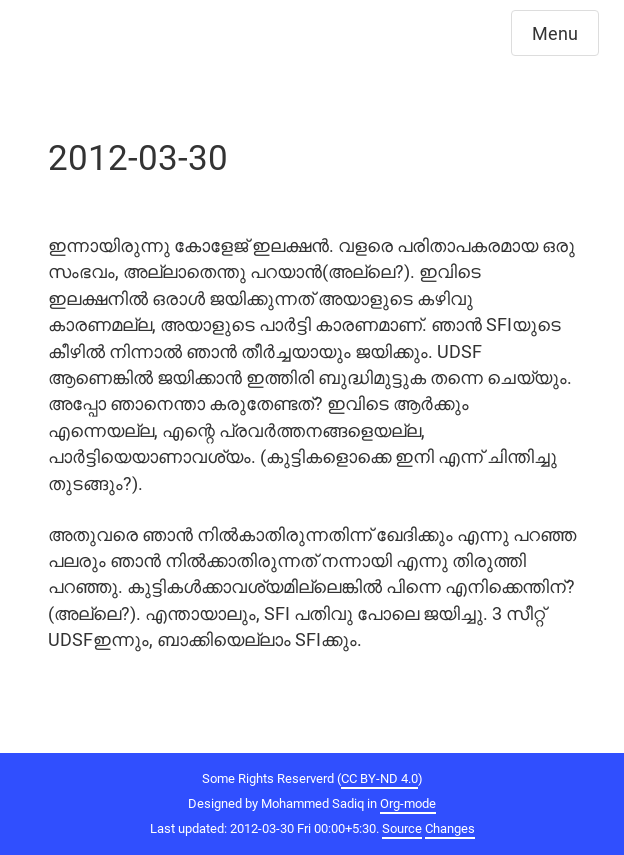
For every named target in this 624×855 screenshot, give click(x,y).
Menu (555, 33)
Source (402, 828)
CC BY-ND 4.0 (379, 778)
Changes (450, 828)
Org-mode (408, 803)
